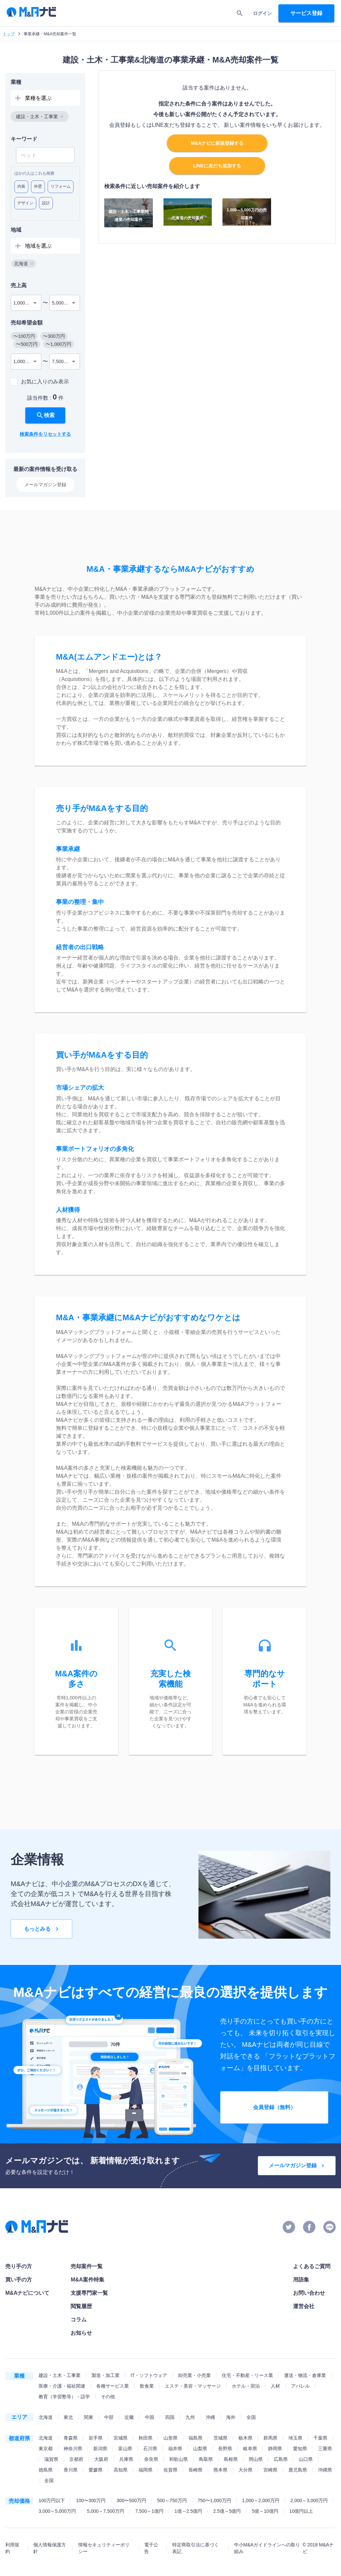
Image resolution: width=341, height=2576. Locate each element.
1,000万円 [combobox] (23, 303)
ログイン (262, 13)
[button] (40, 116)
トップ (9, 34)
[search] (239, 13)
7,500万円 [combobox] (62, 361)
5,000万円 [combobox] (62, 303)
